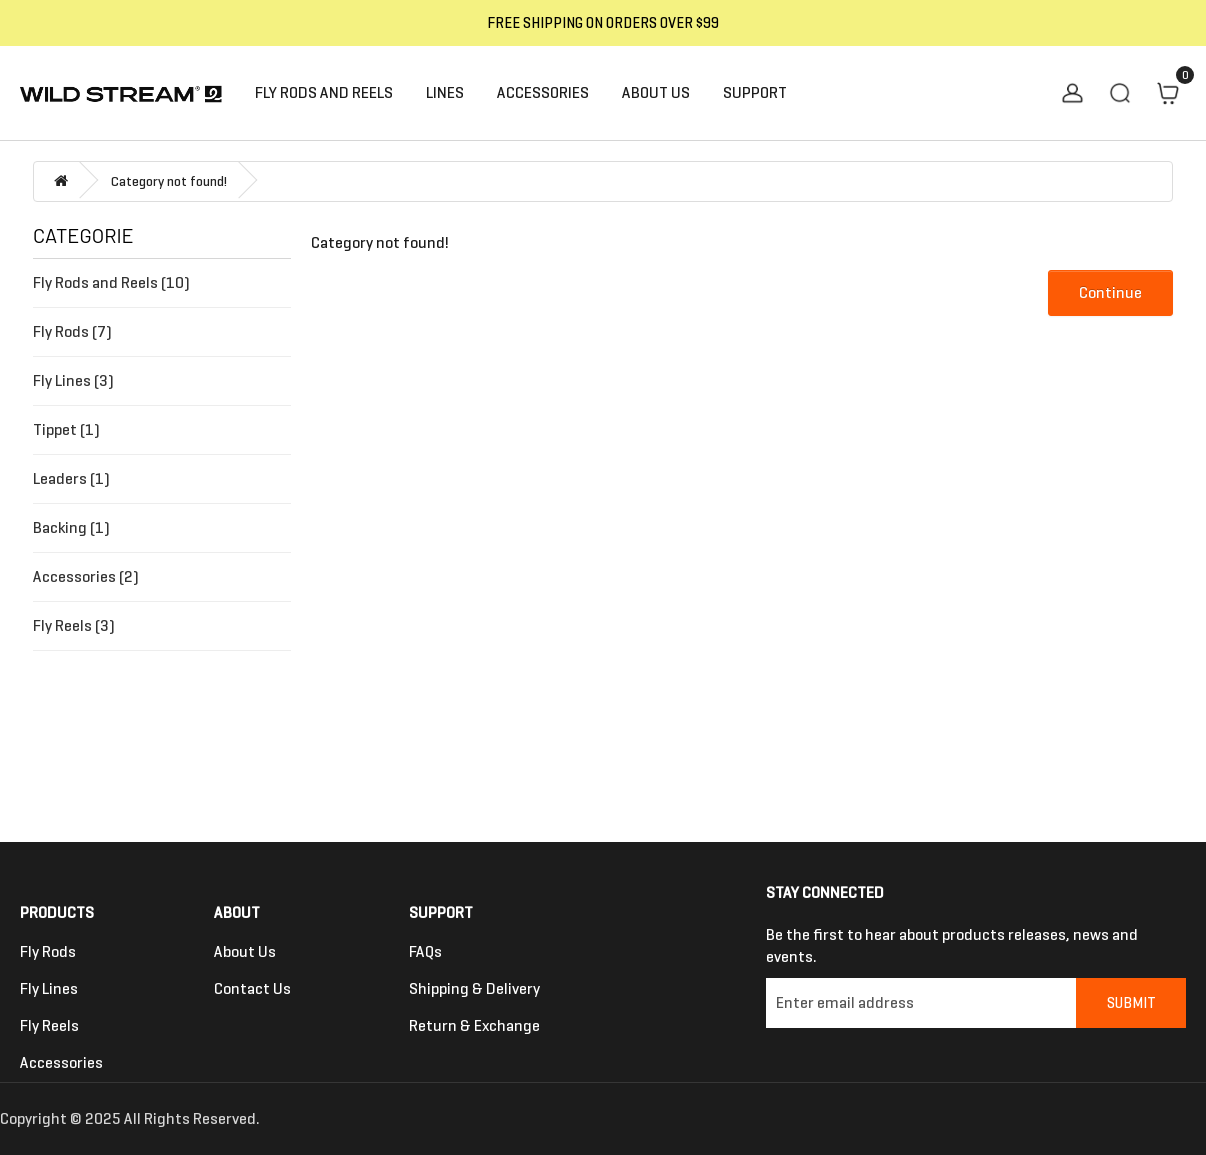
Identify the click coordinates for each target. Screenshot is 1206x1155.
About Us (245, 951)
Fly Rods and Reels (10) (111, 282)
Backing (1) (71, 527)
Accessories (61, 1062)
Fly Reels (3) (74, 625)
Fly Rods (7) (72, 331)
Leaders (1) (71, 478)
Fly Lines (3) (73, 380)
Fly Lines (49, 988)
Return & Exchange (474, 1025)
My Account (1072, 93)
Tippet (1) (66, 429)
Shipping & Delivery (474, 988)
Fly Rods (48, 951)
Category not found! (169, 181)
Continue (1110, 292)
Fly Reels (49, 1025)
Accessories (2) (86, 576)
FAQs (425, 951)
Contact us (252, 988)
